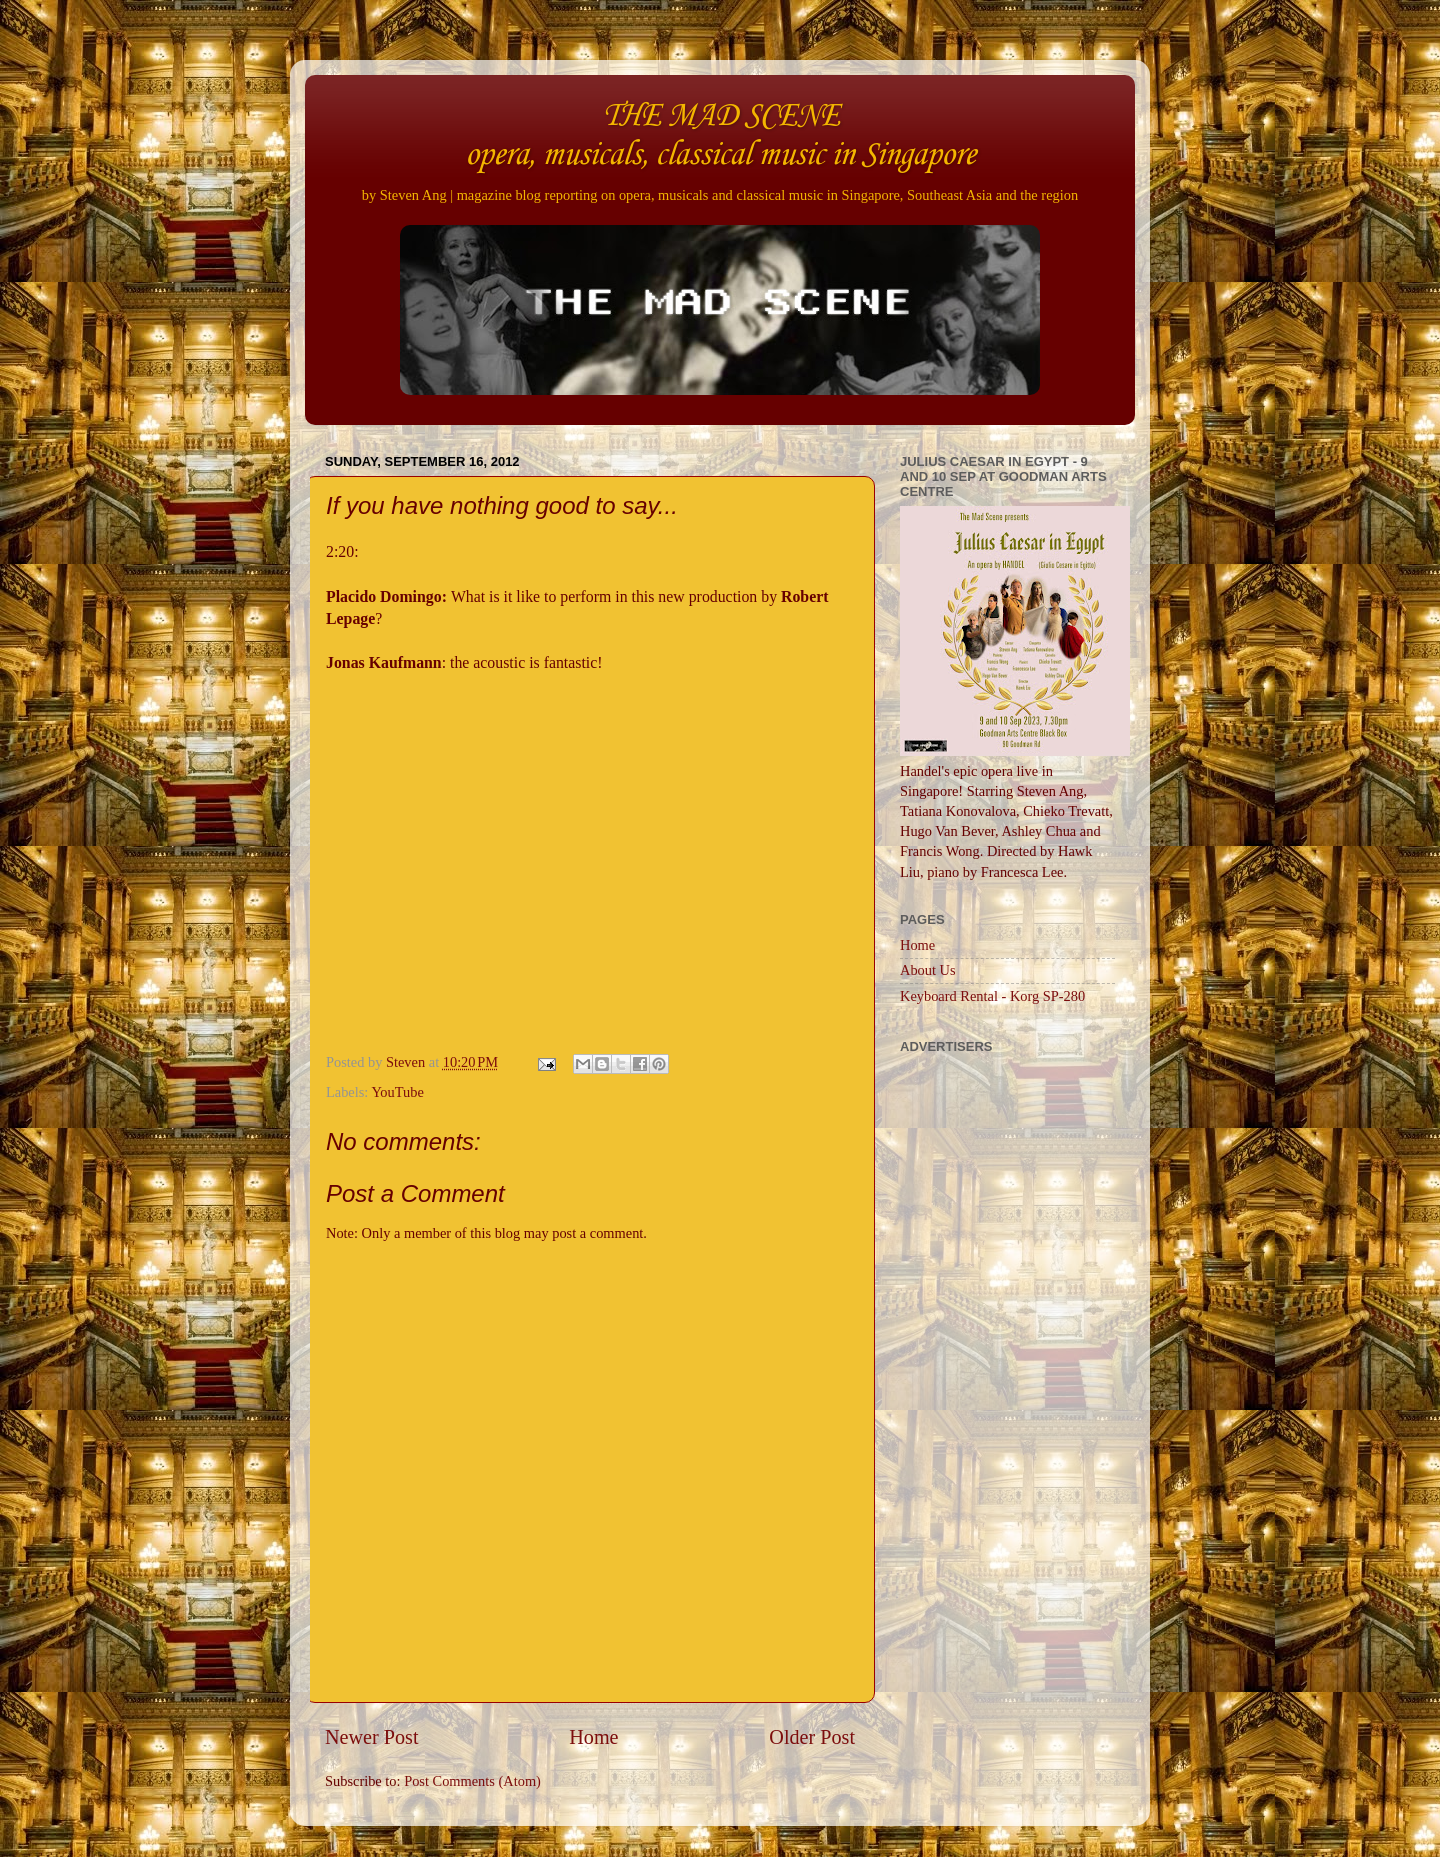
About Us (928, 970)
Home (593, 1737)
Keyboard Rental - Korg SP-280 (992, 996)
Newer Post (372, 1737)
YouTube (397, 1092)
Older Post (812, 1737)
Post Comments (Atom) (472, 1781)
